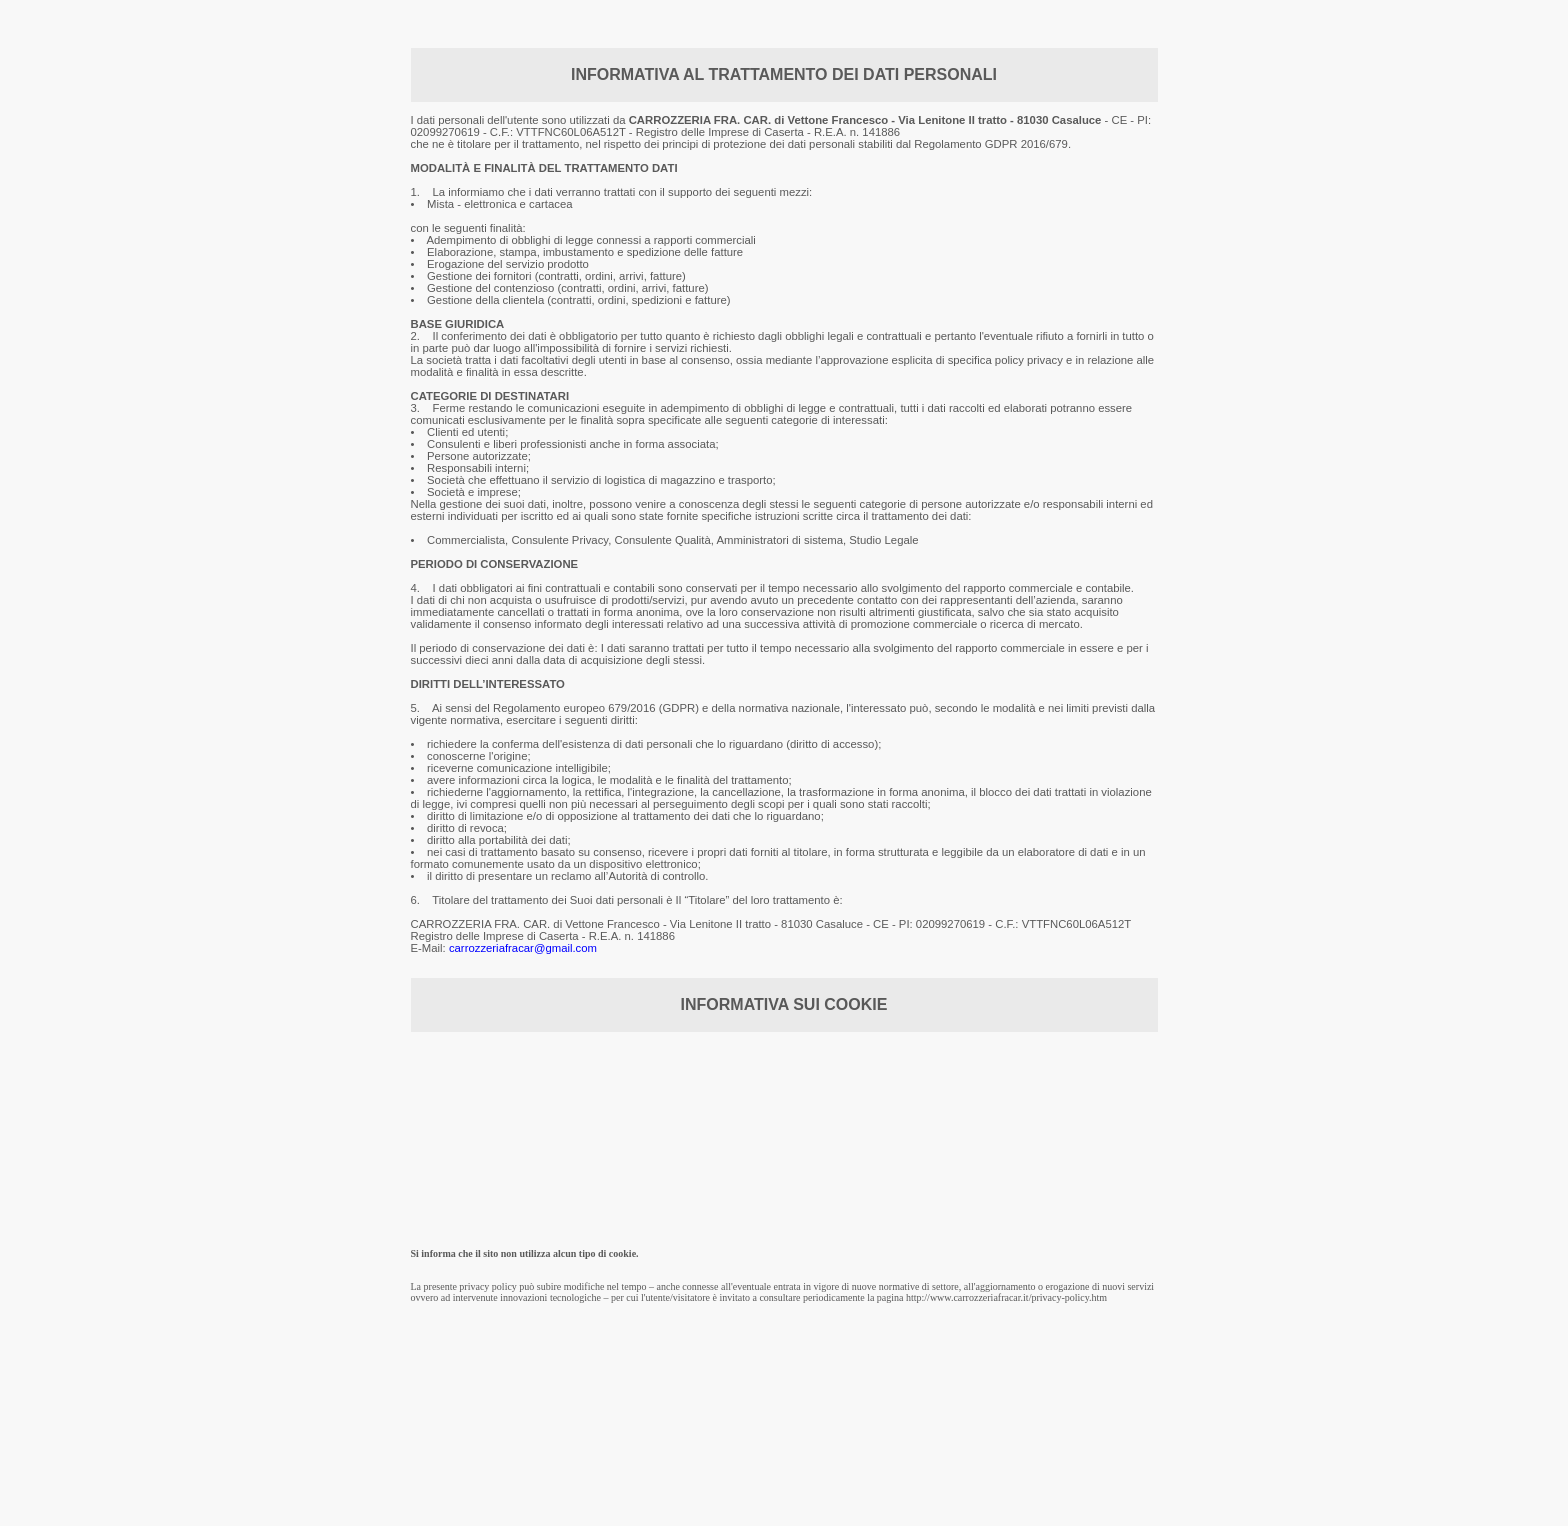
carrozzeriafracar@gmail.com (523, 948)
